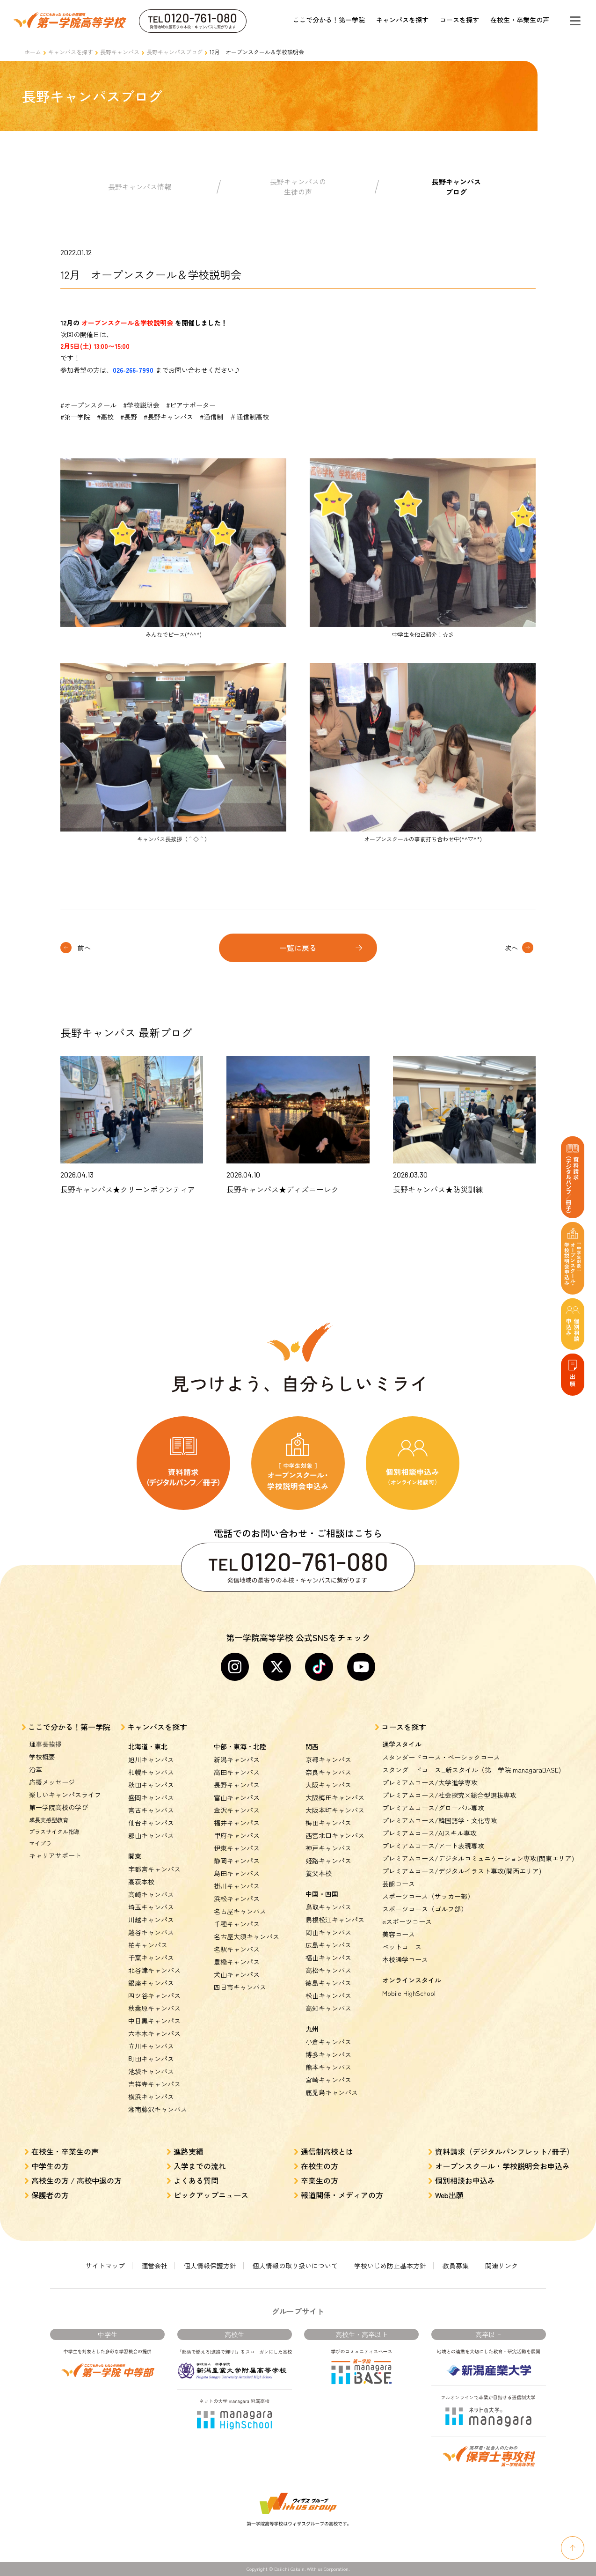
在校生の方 (319, 2165)
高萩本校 (141, 1881)
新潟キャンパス (237, 1759)
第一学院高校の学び (58, 1807)
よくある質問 (196, 2180)
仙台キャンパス (151, 1822)
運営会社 (154, 2265)
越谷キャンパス (151, 1932)
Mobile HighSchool (409, 1993)
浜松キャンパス (237, 1898)
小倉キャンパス (328, 2041)
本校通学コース (405, 1959)
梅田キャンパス (328, 1822)
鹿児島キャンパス (331, 2092)
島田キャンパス (237, 1873)
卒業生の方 (319, 2180)
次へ (511, 947)
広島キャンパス (328, 1945)
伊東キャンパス (237, 1848)
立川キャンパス (151, 2046)
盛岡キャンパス (151, 1797)
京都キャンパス (328, 1759)
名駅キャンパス (237, 1949)
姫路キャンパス (328, 1860)
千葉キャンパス (151, 1957)
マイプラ (40, 1843)
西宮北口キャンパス (334, 1835)
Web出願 (449, 2195)
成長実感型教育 (48, 1820)
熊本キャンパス (328, 2067)
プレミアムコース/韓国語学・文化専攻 (439, 1820)
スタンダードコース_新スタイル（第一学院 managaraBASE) (471, 1769)
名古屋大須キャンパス (246, 1936)
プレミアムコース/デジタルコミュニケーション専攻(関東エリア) (478, 1858)
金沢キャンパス (237, 1810)
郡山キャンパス (151, 1835)
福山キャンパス (328, 1957)
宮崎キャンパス (328, 2079)
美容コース (398, 1934)
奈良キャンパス (328, 1772)
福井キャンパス (237, 1822)
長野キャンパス (119, 52)
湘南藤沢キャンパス (157, 2109)
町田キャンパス (151, 2058)
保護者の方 (50, 2195)
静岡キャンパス (237, 1860)
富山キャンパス (237, 1797)
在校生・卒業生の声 (519, 19)
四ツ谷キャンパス (154, 1995)
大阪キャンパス (328, 1784)
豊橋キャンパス (237, 1961)
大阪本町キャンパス (334, 1810)
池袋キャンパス (151, 2071)
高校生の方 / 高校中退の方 (76, 2180)
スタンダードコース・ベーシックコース (441, 1757)
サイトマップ (105, 2265)
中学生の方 (50, 2165)
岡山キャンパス (328, 1932)
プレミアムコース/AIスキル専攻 (429, 1833)
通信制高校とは (327, 2151)
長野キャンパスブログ (174, 52)
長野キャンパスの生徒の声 (298, 187)
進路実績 (189, 2151)
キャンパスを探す (402, 19)
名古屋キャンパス (240, 1911)
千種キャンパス (237, 1923)
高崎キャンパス (151, 1894)
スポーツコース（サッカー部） (428, 1896)
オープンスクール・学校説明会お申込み (502, 2165)
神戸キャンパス (328, 1848)
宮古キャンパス (151, 1810)
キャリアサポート (55, 1855)
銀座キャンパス (151, 1982)
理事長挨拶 (45, 1744)
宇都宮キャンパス (154, 1869)
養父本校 (318, 1873)
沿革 (35, 1769)
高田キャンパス (237, 1772)
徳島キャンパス (328, 1982)
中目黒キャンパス (154, 2020)
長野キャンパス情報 (139, 186)
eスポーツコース (407, 1921)
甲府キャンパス (237, 1835)
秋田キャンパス (151, 1784)
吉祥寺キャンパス (154, 2084)
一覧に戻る (298, 947)
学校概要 (42, 1756)
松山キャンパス (328, 1995)
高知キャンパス (328, 2008)
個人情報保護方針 (210, 2265)
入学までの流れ (200, 2165)
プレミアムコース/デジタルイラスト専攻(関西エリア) (461, 1871)
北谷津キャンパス (154, 1970)
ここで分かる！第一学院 (329, 19)
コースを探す (459, 19)
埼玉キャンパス (151, 1907)
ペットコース (402, 1946)
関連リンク (501, 2265)
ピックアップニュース (211, 2195)
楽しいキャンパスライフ (65, 1794)
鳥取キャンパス (328, 1907)
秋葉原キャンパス (154, 2008)
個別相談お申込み (465, 2180)
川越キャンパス (151, 1919)
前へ (84, 947)
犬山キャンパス (237, 1974)
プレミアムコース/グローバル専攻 (433, 1807)
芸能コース (398, 1883)
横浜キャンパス (151, 2096)
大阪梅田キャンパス (334, 1797)
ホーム (32, 52)
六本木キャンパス (154, 2033)
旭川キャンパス (151, 1759)
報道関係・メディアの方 (342, 2195)
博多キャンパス (328, 2054)
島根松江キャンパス (334, 1919)
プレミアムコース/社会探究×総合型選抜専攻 (449, 1795)
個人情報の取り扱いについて (295, 2265)
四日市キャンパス (240, 1987)
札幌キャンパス (151, 1772)
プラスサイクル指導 (54, 1831)
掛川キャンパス (237, 1886)
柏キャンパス (147, 1945)
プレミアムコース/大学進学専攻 (430, 1782)
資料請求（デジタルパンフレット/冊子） (504, 2151)
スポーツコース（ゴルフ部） (424, 1909)
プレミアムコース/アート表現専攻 (433, 1845)
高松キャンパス (328, 1970)
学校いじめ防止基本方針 (390, 2265)
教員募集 (456, 2265)
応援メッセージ (52, 1782)
